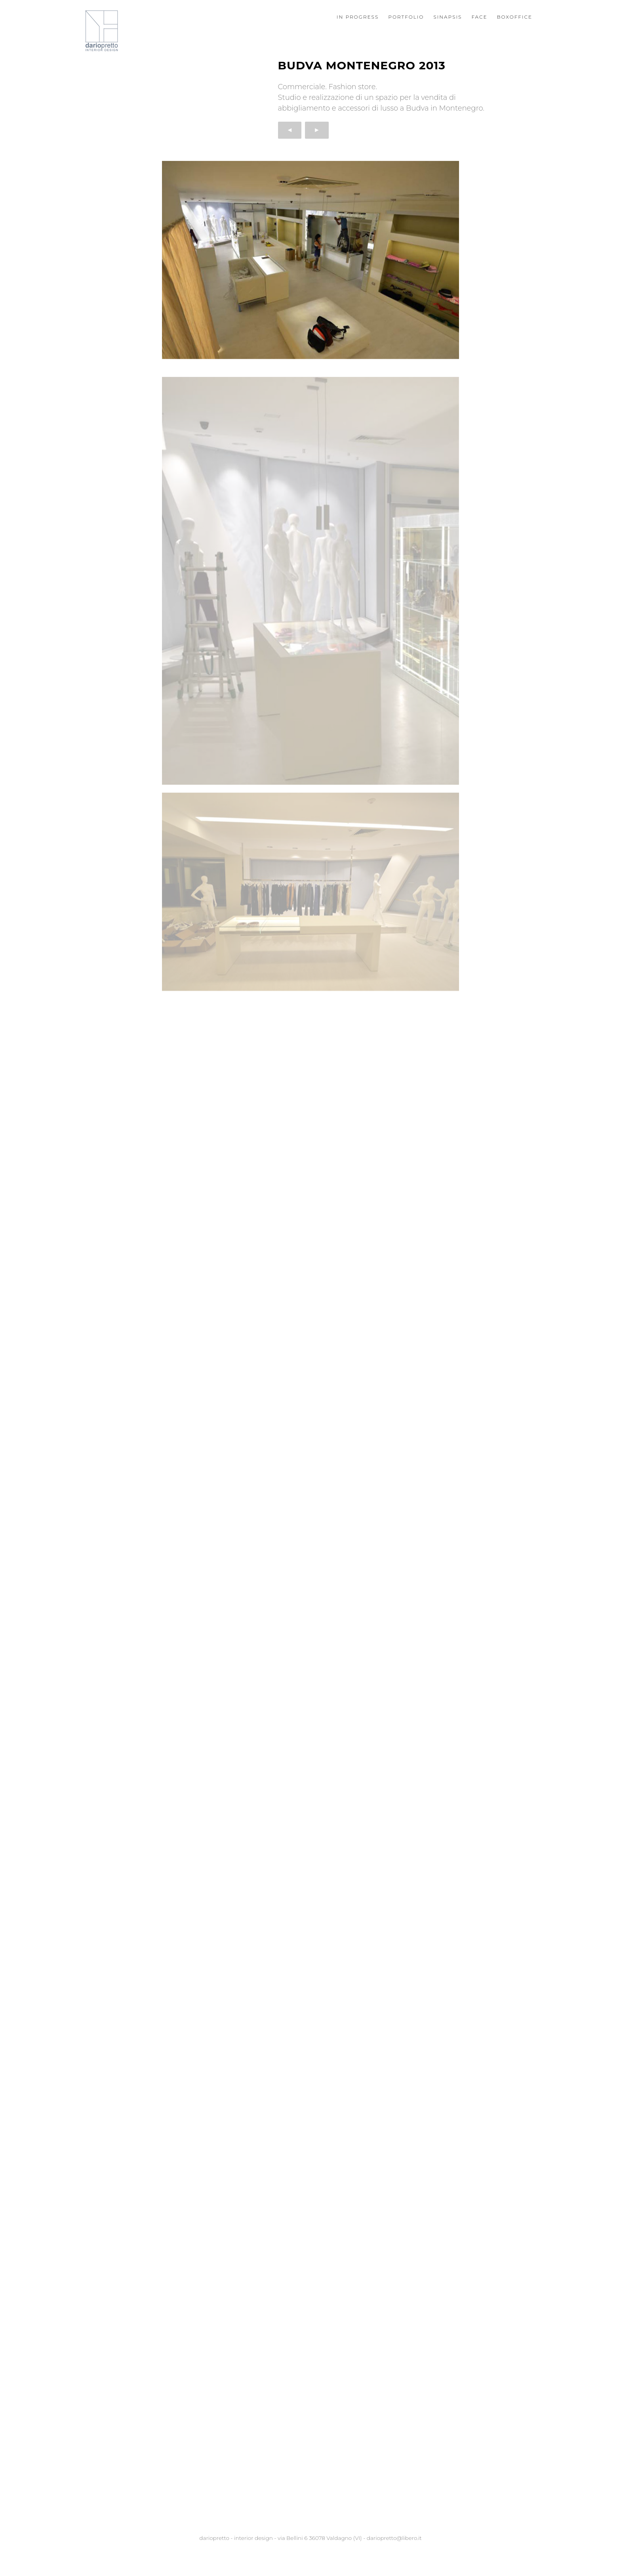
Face (479, 17)
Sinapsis (447, 17)
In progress (358, 17)
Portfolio (406, 17)
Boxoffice (514, 17)
